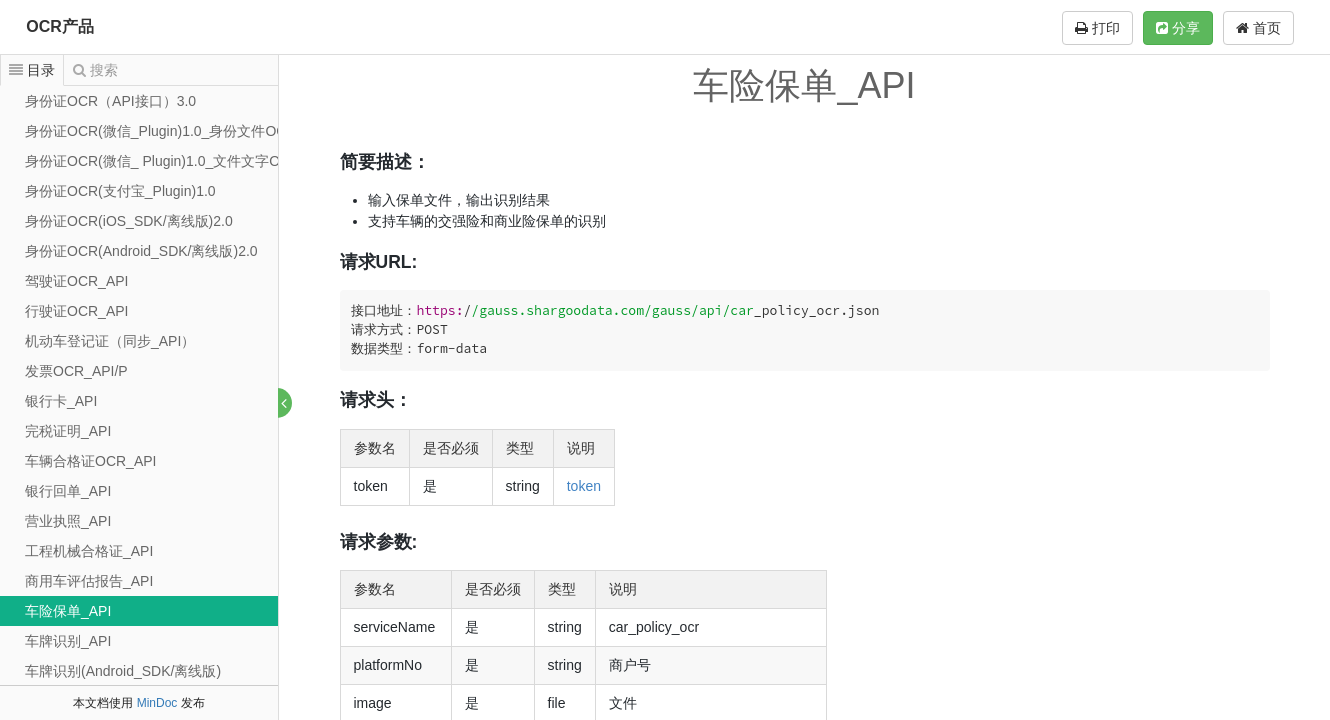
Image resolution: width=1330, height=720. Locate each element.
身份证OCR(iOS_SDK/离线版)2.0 (129, 221)
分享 (1178, 28)
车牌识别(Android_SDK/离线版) (123, 671)
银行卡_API (61, 401)
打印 (1097, 28)
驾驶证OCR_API (76, 281)
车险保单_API (68, 611)
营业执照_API (68, 521)
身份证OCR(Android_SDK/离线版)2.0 (141, 251)
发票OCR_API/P (76, 371)
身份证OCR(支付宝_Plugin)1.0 (120, 191)
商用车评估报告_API (89, 581)
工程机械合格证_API (89, 551)
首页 (1258, 28)
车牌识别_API (68, 641)
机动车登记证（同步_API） (110, 341)
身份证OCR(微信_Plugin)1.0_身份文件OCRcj (166, 131)
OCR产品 (60, 26)
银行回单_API (68, 491)
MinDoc (157, 703)
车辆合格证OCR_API (90, 461)
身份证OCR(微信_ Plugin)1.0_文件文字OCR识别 (176, 161)
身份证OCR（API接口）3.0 (110, 101)
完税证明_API (68, 431)
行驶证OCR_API (76, 311)
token (584, 486)
